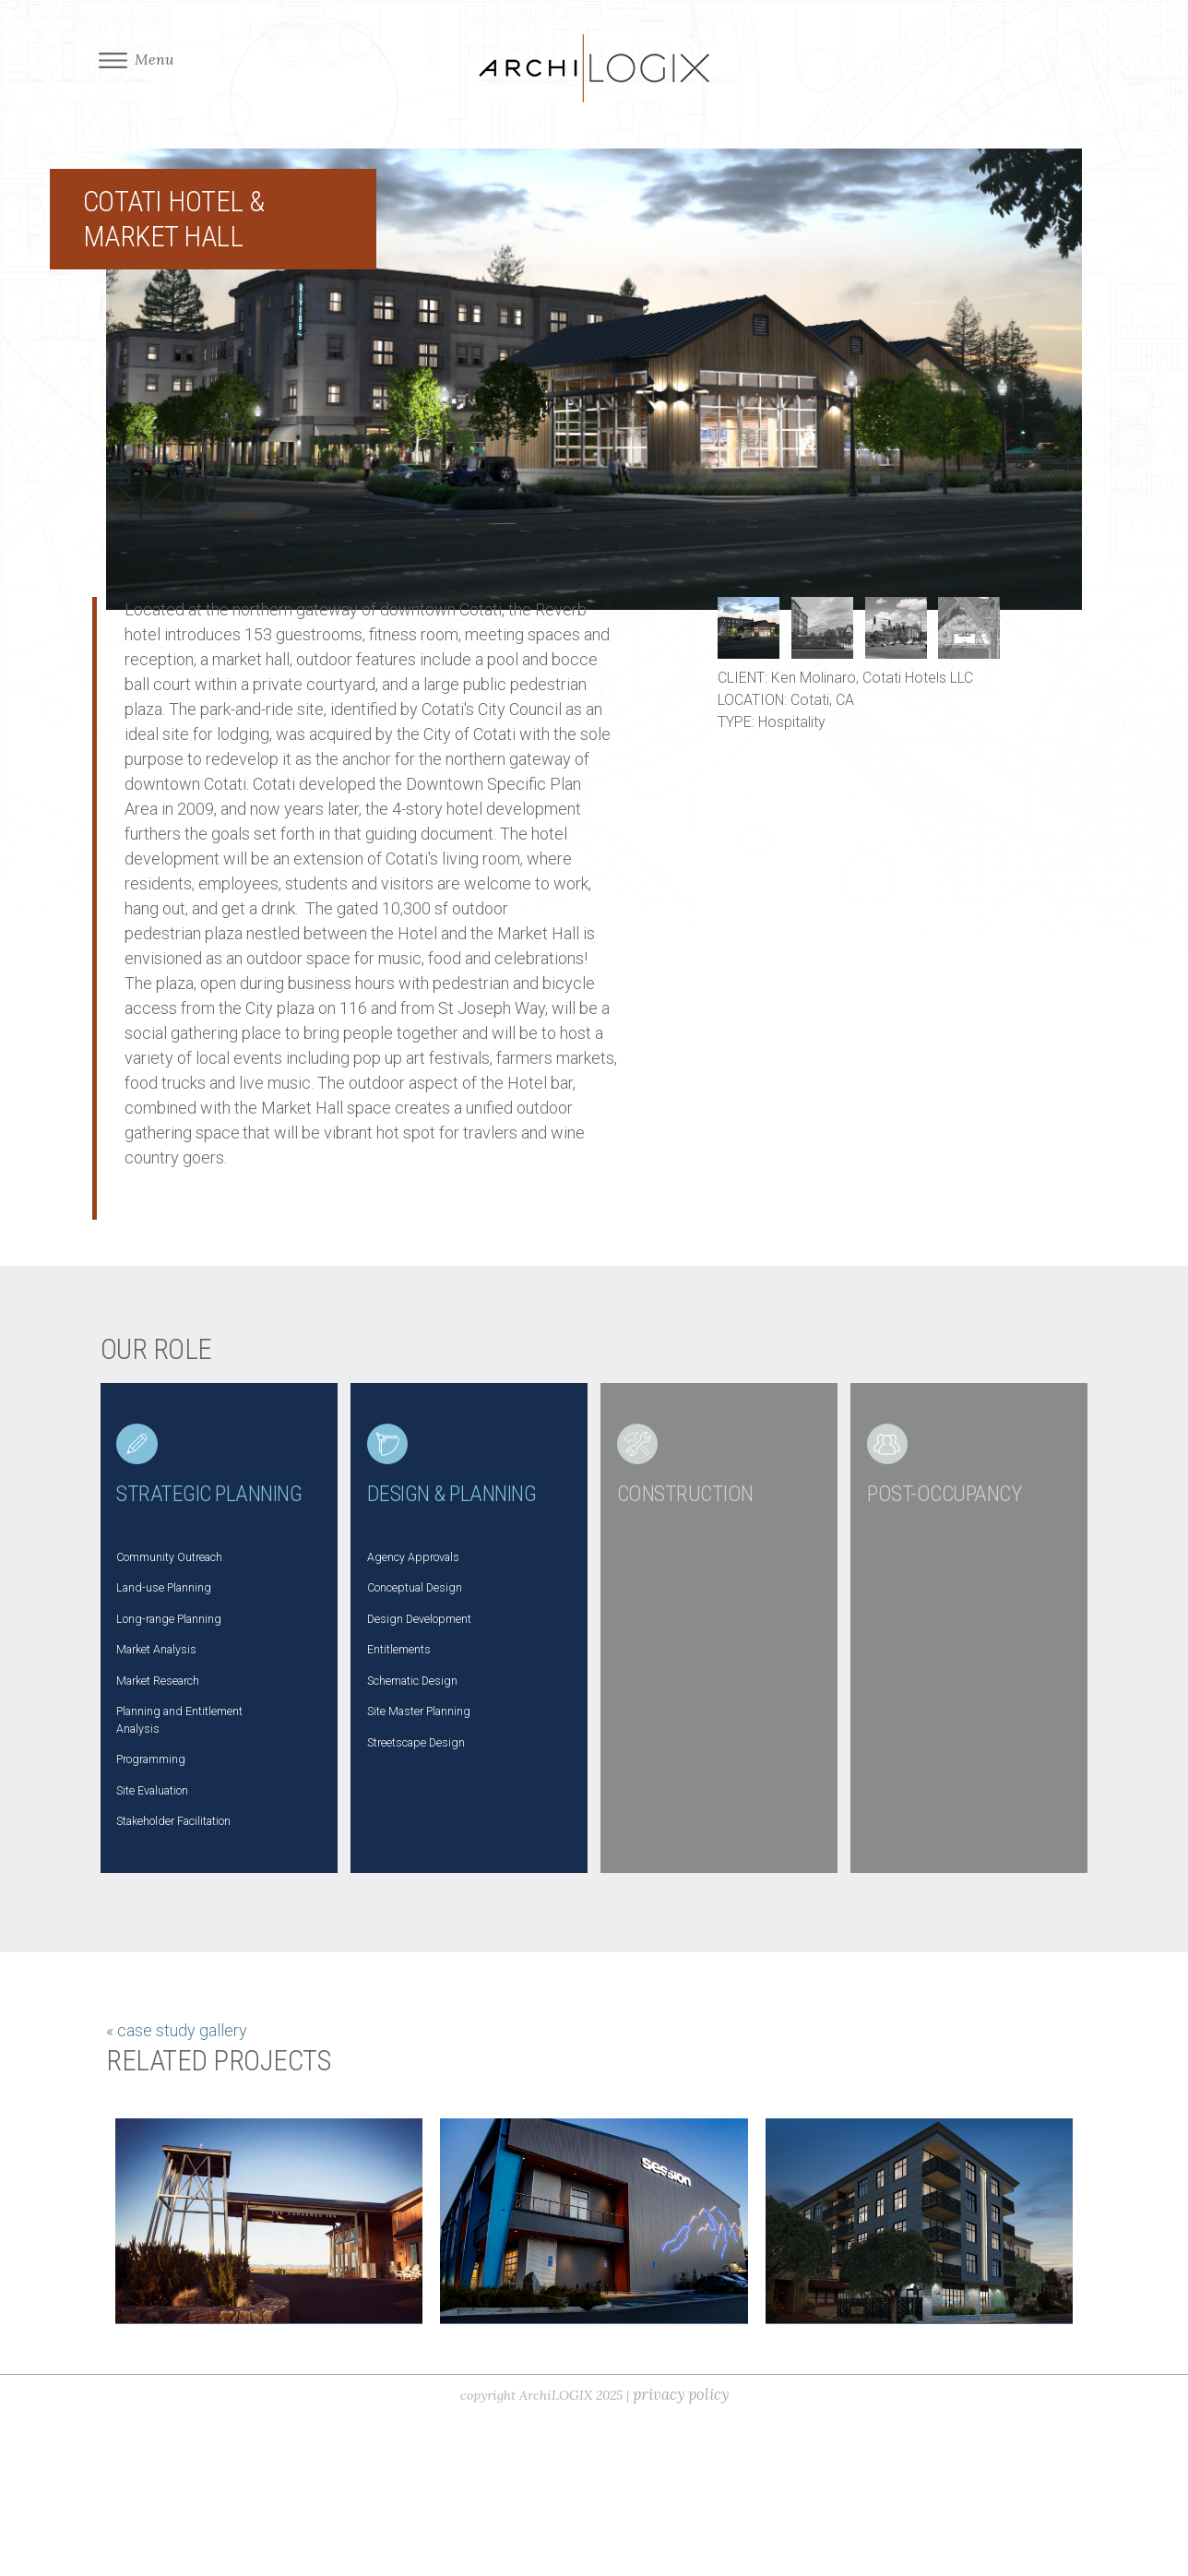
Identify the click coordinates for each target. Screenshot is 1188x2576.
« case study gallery (176, 2183)
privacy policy (691, 2555)
